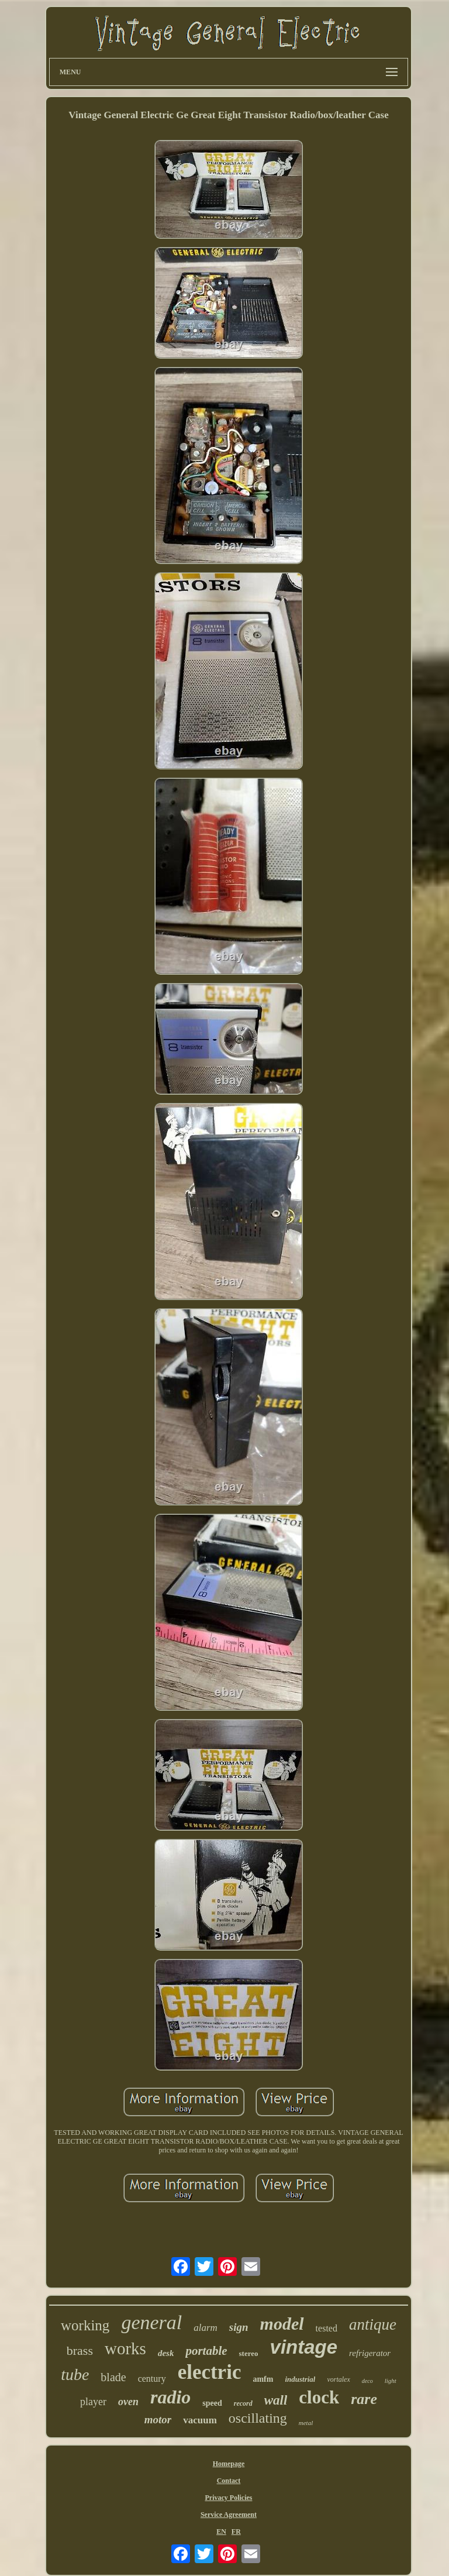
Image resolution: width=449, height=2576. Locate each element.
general (151, 2322)
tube (75, 2374)
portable (206, 2351)
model (282, 2323)
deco (367, 2381)
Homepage (229, 2464)
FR (236, 2531)
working (85, 2325)
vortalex (338, 2379)
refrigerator (370, 2353)
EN (221, 2531)
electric (209, 2372)
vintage (304, 2347)
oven (128, 2402)
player (93, 2402)
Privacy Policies (228, 2498)
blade (113, 2377)
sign (238, 2327)
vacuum (200, 2420)
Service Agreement (229, 2514)
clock (319, 2397)
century (152, 2379)
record (243, 2403)
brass (80, 2350)
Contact (229, 2481)
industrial (300, 2379)
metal (306, 2422)
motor (157, 2419)
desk (166, 2353)
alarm (205, 2327)
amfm (263, 2379)
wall (276, 2400)
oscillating (258, 2418)
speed (212, 2403)
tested (326, 2328)
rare (364, 2399)
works (125, 2348)
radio (170, 2397)
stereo (248, 2353)
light (390, 2380)
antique (372, 2324)
